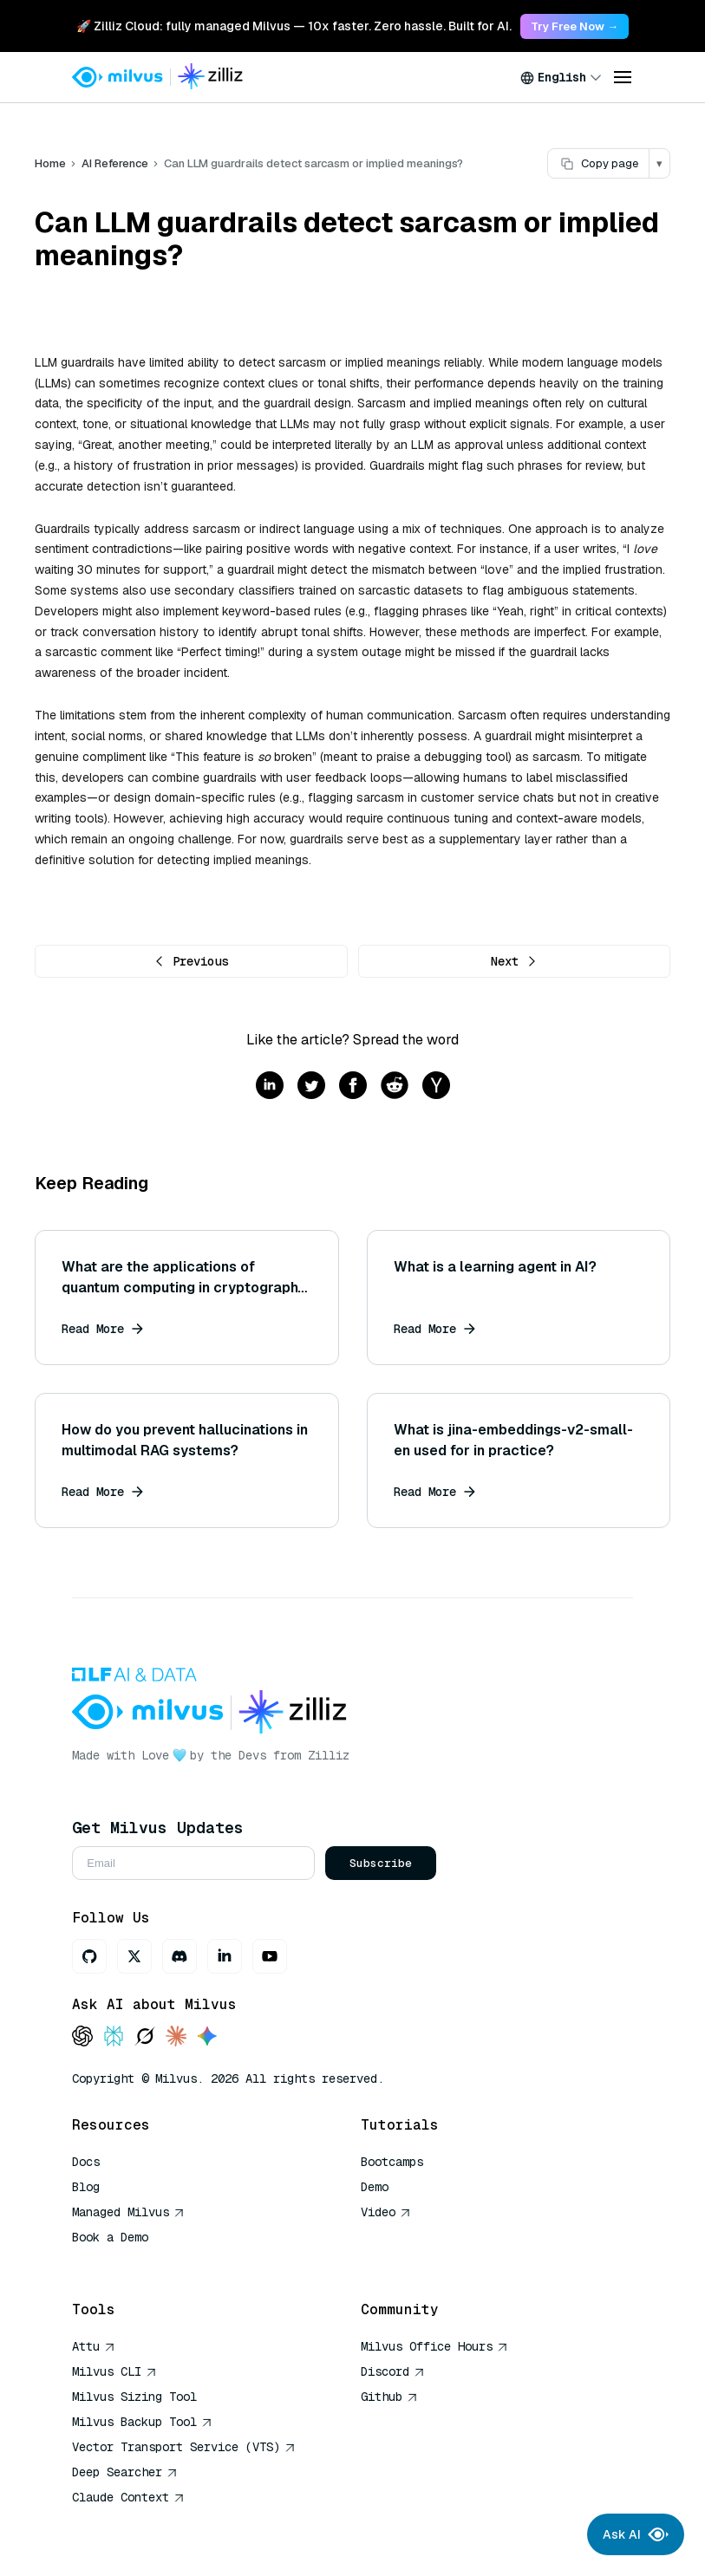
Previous (190, 961)
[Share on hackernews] (436, 1086)
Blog (86, 2187)
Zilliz (328, 1755)
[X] (134, 1956)
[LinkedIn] (224, 1956)
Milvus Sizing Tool (134, 2396)
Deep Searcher (125, 2472)
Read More (102, 1329)
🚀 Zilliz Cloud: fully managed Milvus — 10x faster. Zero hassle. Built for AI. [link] (294, 26)
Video (386, 2212)
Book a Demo (110, 2237)
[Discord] (179, 1956)
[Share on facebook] (353, 1086)
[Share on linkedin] (270, 1086)
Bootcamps (392, 2161)
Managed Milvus (128, 2212)
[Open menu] (622, 77)
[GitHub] (89, 1956)
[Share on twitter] (311, 1086)
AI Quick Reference (134, 2262)
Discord (393, 2371)
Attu (93, 2346)
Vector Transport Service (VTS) (184, 2447)
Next (514, 961)
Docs (86, 2161)
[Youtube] (269, 1956)
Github (389, 2396)
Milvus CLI (114, 2371)
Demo (374, 2187)
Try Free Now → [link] (574, 26)
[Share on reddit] (394, 1086)
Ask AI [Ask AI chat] (636, 2534)
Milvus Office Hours (434, 2346)
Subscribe (380, 1863)
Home (50, 163)
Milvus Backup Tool (142, 2422)
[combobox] (561, 77)
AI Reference (115, 163)
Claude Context (128, 2497)
